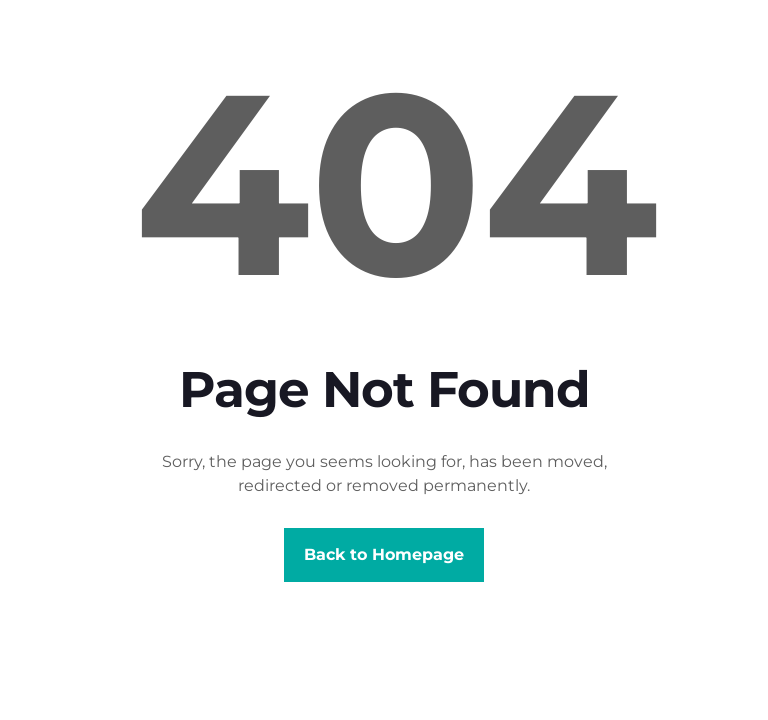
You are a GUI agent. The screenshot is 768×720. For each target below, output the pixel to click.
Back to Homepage (384, 554)
